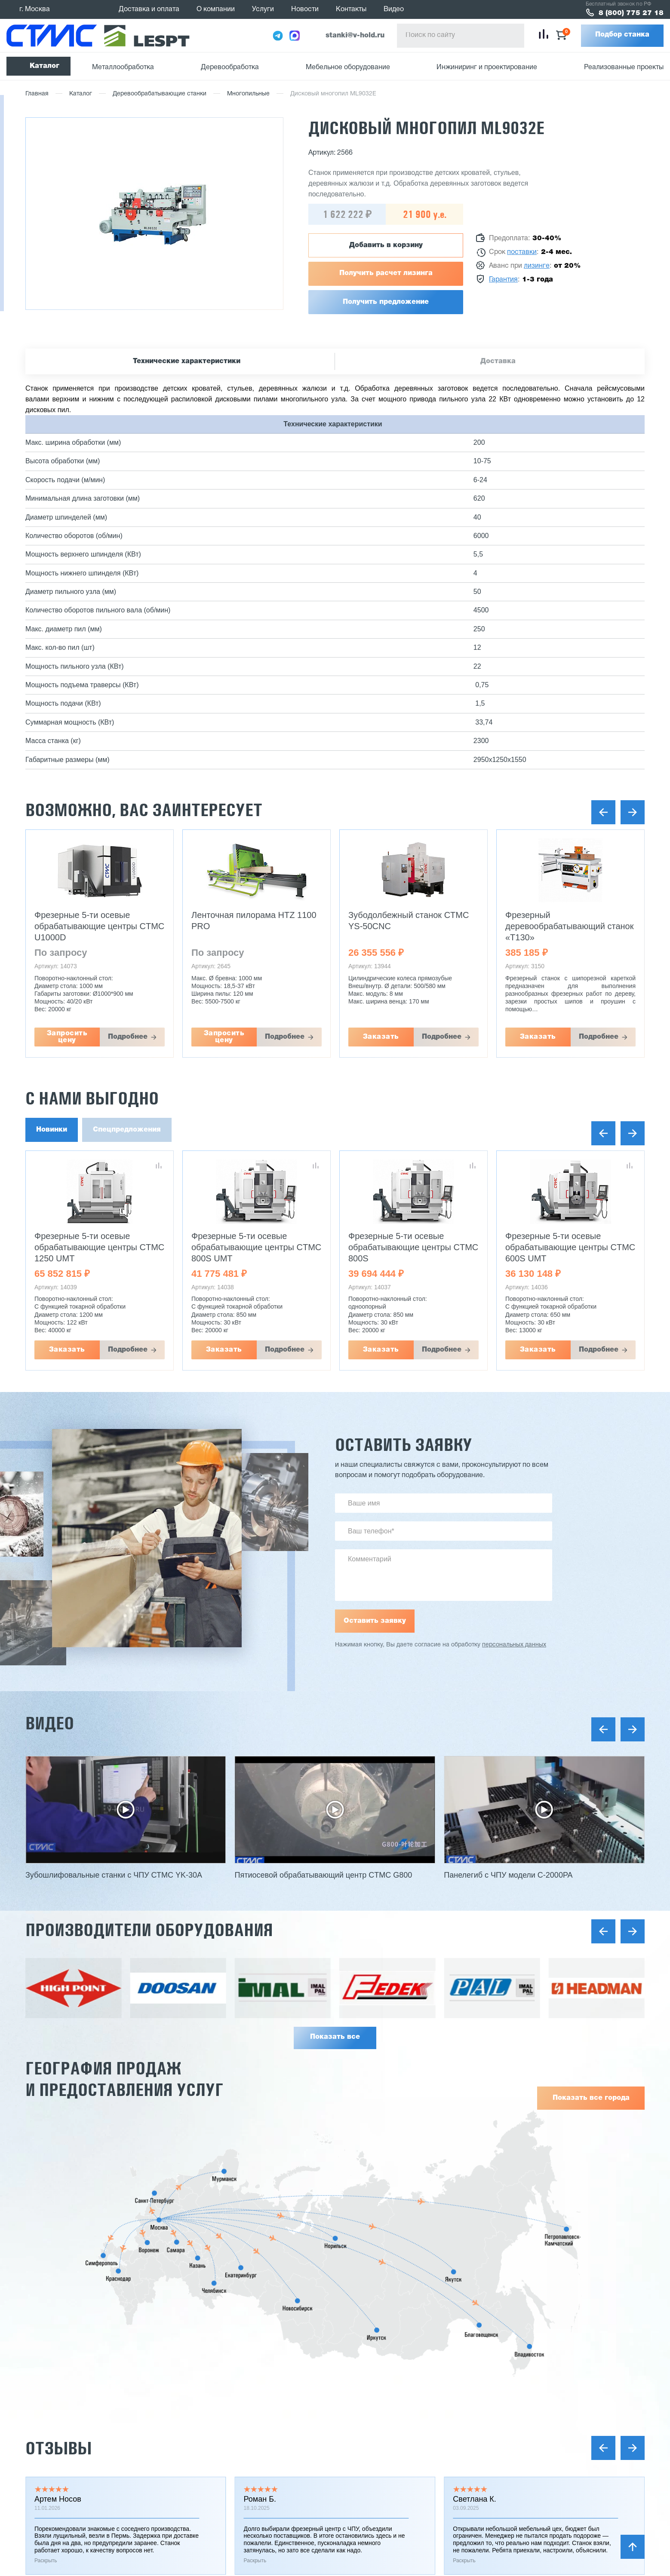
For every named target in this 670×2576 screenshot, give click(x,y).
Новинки (51, 1130)
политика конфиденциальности (148, 2481)
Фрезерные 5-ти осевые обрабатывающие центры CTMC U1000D (99, 926)
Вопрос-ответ (270, 2525)
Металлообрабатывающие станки (429, 2371)
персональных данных (514, 1645)
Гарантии (262, 2417)
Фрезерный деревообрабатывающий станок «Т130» (569, 926)
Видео (394, 9)
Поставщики (268, 2432)
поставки (522, 252)
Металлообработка (123, 67)
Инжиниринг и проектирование (486, 67)
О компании (216, 9)
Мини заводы (396, 2444)
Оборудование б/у (404, 2475)
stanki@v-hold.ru (355, 36)
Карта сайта (49, 2498)
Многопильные (248, 94)
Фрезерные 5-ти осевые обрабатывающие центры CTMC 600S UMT (570, 1247)
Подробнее (128, 1037)
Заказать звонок (600, 2376)
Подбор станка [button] (622, 35)
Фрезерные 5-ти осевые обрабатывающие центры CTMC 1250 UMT (99, 1247)
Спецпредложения (127, 1130)
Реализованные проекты (624, 67)
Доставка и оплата (149, 9)
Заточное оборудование (413, 2428)
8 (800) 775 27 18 (631, 13)
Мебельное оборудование (348, 67)
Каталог (44, 66)
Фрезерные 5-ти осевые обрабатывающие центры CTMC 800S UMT (256, 1247)
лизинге (537, 266)
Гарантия (503, 280)
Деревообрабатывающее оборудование (439, 2386)
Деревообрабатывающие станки (159, 94)
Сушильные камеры (407, 2459)
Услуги (263, 9)
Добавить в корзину (386, 245)
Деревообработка (230, 67)
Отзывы (58, 2191)
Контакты (351, 9)
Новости (305, 9)
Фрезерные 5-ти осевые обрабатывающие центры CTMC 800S (413, 1247)
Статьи (259, 2494)
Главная (37, 94)
